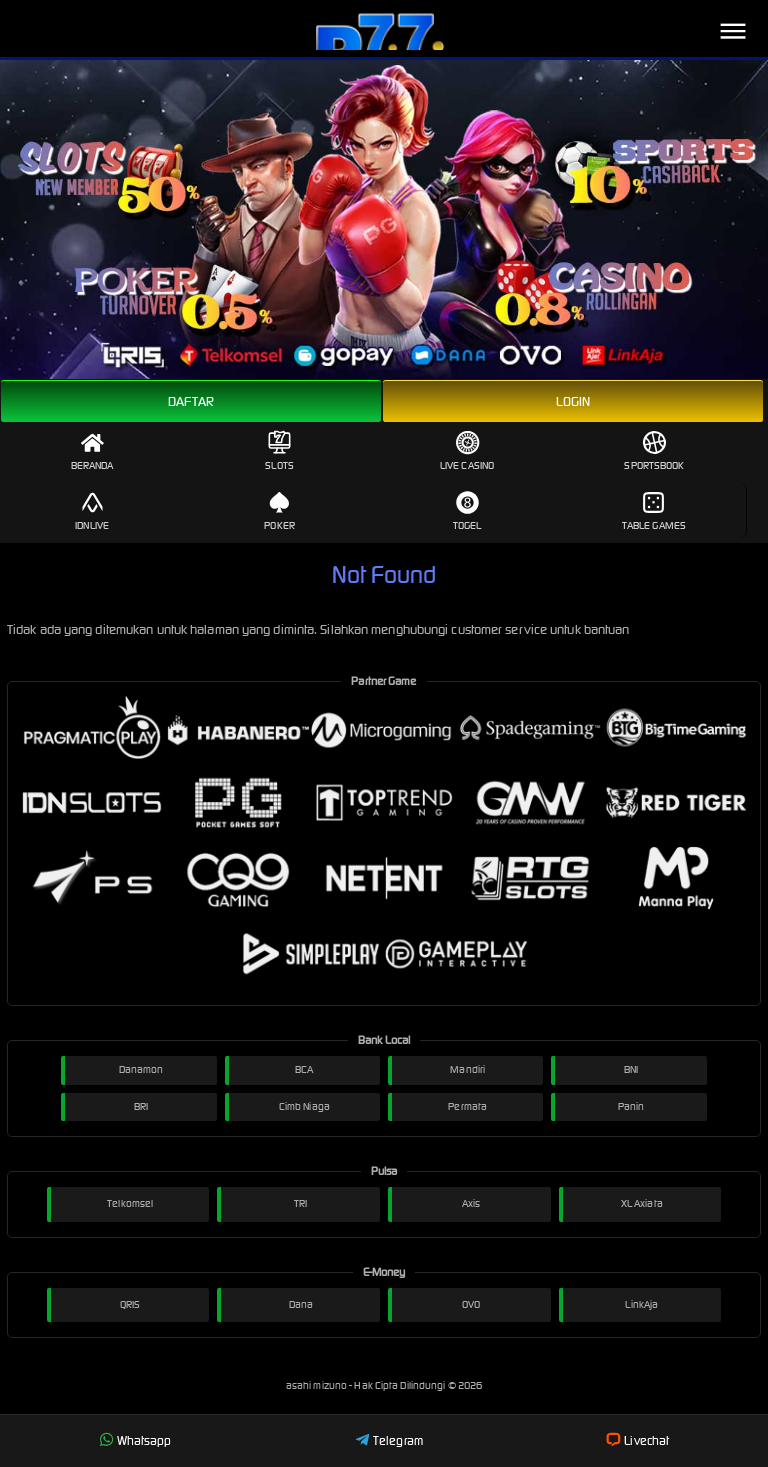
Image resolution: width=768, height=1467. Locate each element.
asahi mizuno (317, 1385)
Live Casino (467, 451)
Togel (467, 511)
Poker (279, 511)
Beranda (92, 451)
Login (573, 401)
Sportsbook (654, 451)
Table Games (654, 511)
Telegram (389, 1440)
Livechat (637, 1440)
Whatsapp (135, 1440)
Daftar (191, 401)
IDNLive (92, 511)
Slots (279, 451)
